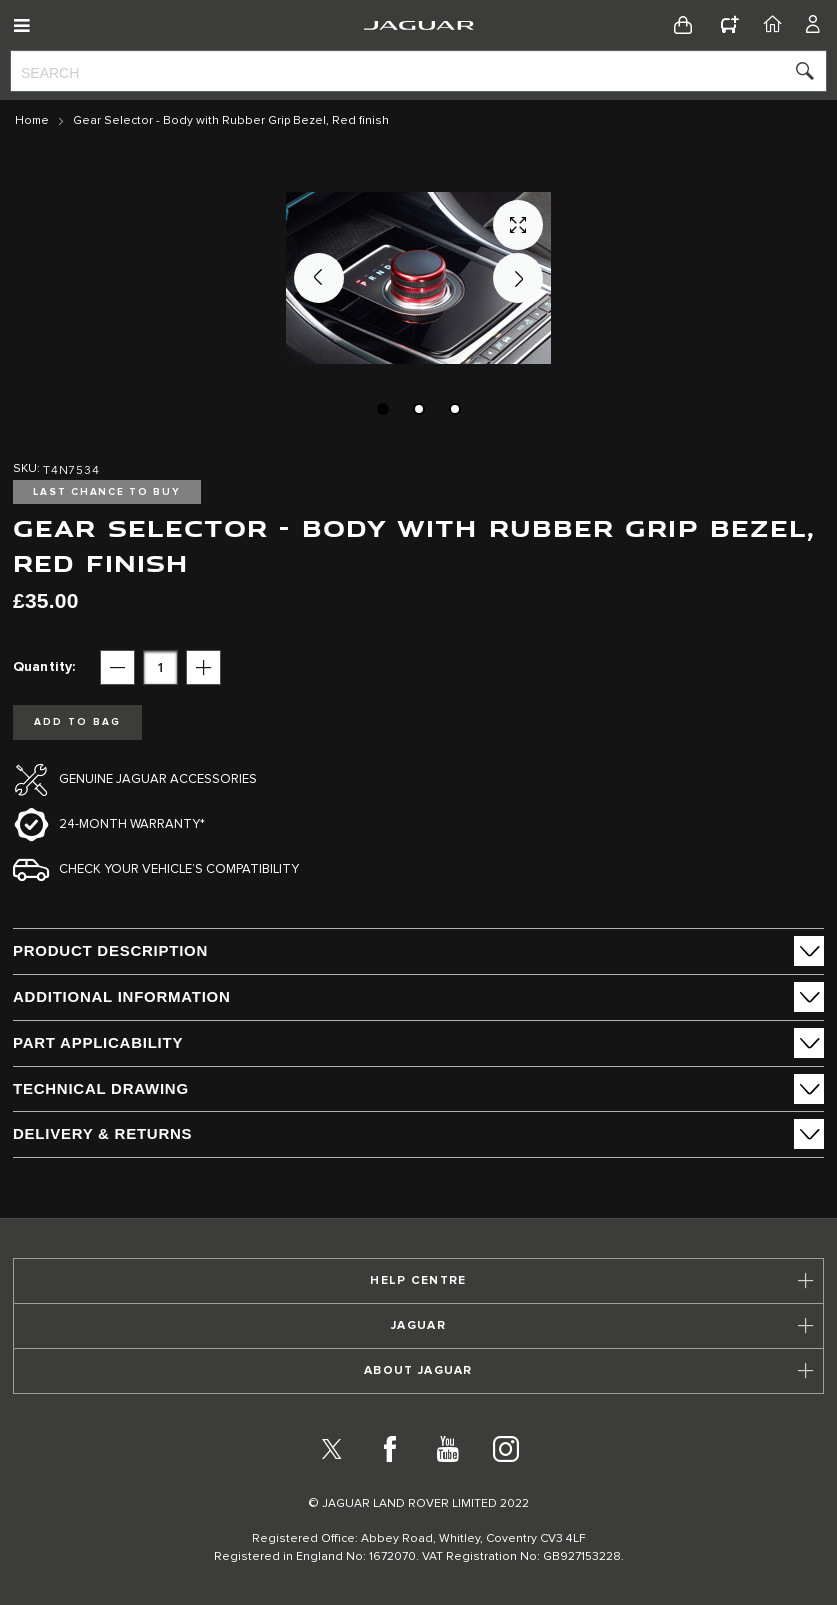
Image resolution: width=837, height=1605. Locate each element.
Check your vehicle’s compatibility (179, 869)
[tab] (418, 951)
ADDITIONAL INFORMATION (122, 996)
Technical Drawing (101, 1088)
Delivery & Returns (102, 1133)
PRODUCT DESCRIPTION (110, 950)
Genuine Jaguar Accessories (158, 779)
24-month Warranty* (132, 824)
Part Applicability (98, 1042)
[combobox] (418, 71)
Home (32, 121)
